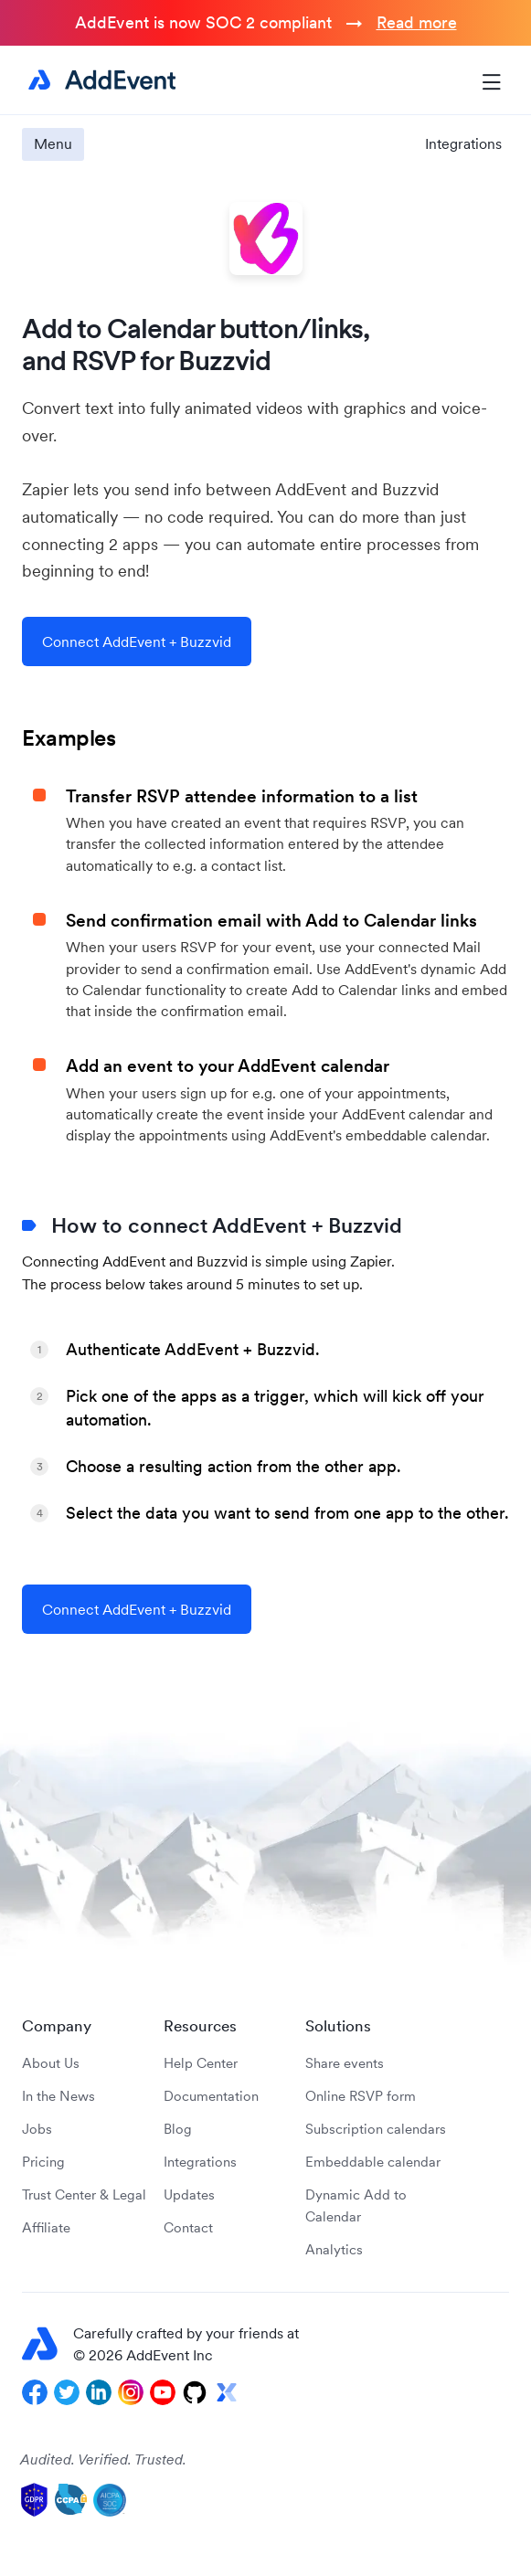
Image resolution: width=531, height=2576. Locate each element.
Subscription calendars (375, 2128)
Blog (178, 2128)
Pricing (43, 2161)
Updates (189, 2194)
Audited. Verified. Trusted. (103, 2459)
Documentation (211, 2095)
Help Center (201, 2063)
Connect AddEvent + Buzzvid (136, 641)
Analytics (334, 2249)
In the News (58, 2095)
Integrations (463, 143)
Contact (188, 2227)
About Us (51, 2063)
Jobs (37, 2128)
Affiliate (46, 2227)
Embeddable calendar (373, 2161)
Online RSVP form (360, 2095)
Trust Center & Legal (84, 2194)
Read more (417, 22)
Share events (344, 2063)
